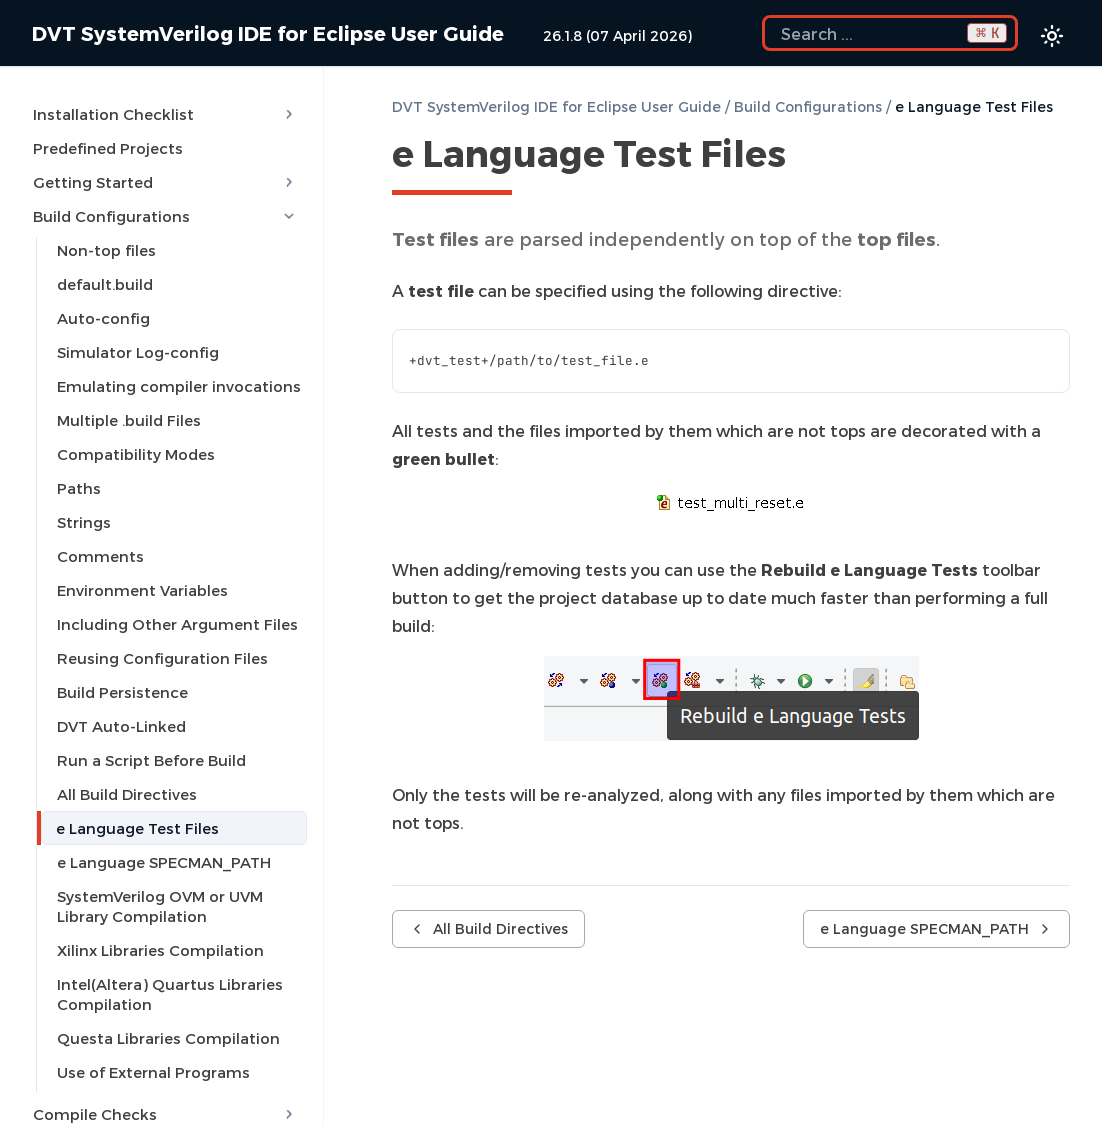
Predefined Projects (108, 148)
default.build (105, 284)
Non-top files (106, 250)
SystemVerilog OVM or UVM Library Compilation (160, 906)
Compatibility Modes (136, 454)
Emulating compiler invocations (179, 386)
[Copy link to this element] (808, 157)
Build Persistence (122, 692)
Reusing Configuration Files (162, 658)
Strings (84, 522)
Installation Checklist (165, 114)
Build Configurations (165, 216)
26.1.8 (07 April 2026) (617, 35)
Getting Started (165, 182)
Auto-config (103, 318)
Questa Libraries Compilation (168, 1038)
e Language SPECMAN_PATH (164, 862)
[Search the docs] (890, 33)
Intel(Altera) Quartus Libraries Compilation (170, 994)
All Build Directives (127, 794)
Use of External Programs (153, 1072)
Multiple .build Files (129, 420)
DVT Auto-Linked (121, 726)
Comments (100, 556)
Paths (79, 488)
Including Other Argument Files (177, 624)
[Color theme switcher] (1052, 36)
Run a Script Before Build (151, 760)
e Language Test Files (137, 828)
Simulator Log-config (138, 352)
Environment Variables (142, 590)
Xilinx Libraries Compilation (160, 950)
